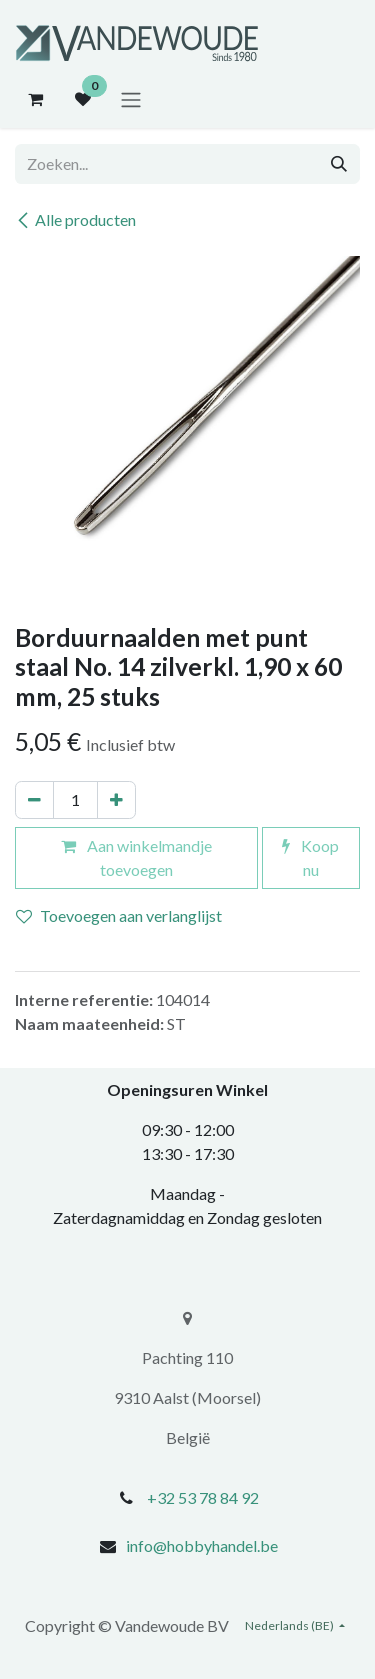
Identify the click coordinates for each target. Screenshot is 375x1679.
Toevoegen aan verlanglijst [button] (119, 915)
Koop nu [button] (310, 857)
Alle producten (75, 219)
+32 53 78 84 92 (203, 1497)
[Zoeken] (339, 164)
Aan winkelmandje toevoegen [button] (136, 857)
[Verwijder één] (34, 800)
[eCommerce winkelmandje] (35, 99)
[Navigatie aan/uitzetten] (131, 99)
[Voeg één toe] (116, 800)
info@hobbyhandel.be (202, 1545)
